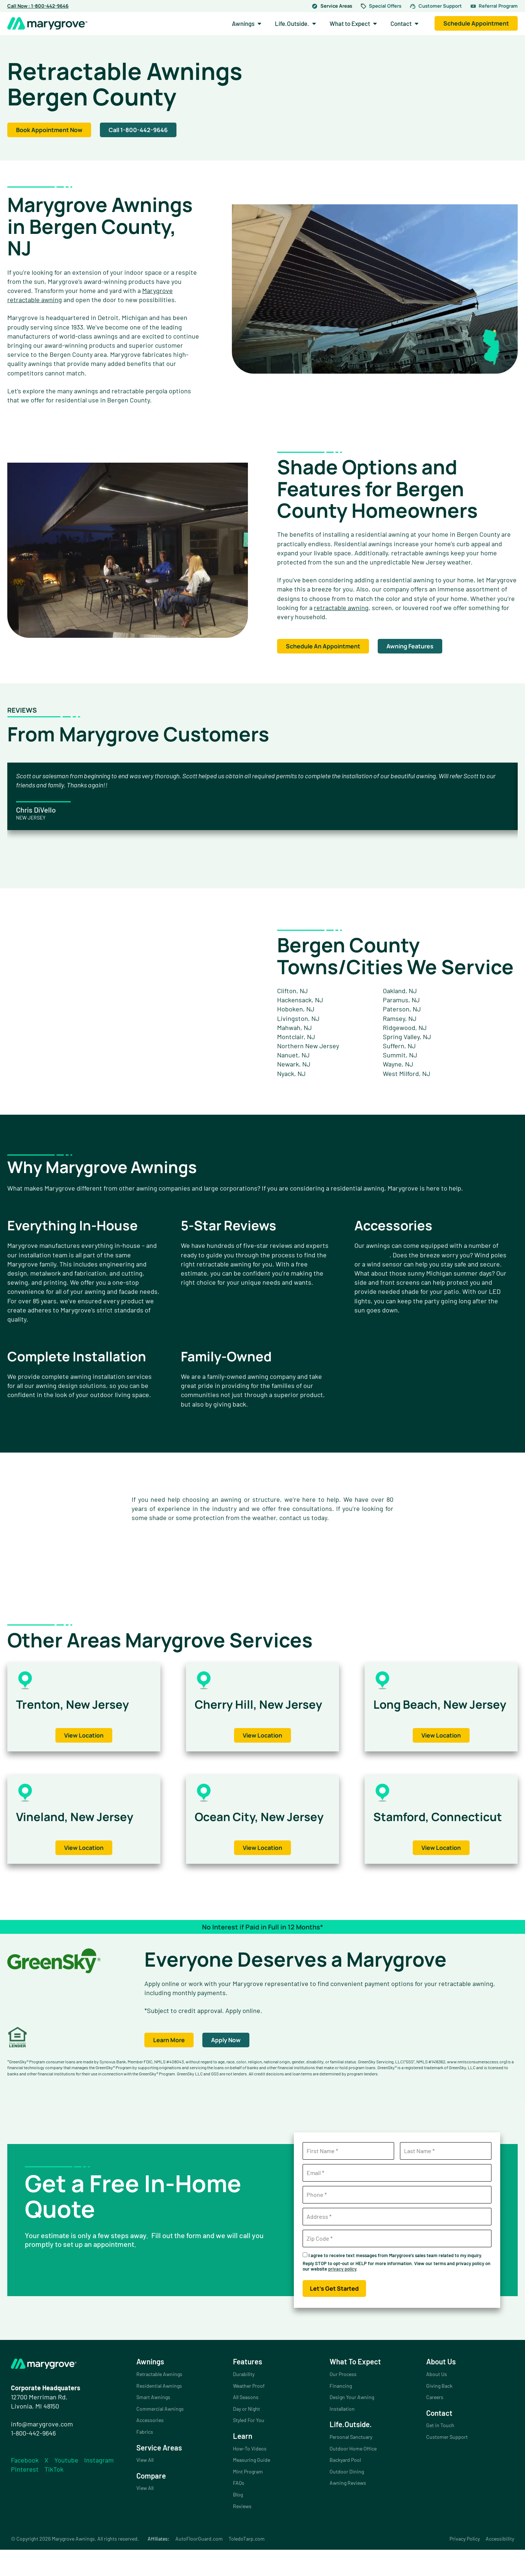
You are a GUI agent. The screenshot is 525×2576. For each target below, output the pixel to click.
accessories (371, 1255)
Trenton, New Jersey (80, 1704)
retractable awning (341, 607)
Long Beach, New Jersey (427, 1710)
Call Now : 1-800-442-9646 (38, 6)
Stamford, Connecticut (414, 1835)
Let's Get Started (334, 2315)
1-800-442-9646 (33, 2459)
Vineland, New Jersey (83, 1829)
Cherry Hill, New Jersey (245, 1710)
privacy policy (342, 2295)
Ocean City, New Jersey (246, 1835)
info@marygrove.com (42, 2450)
